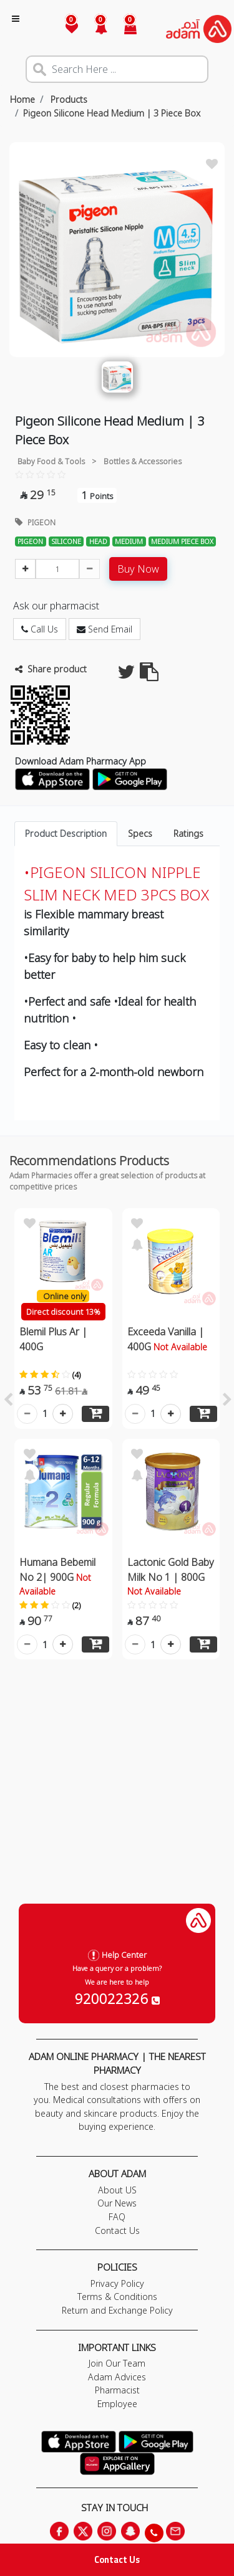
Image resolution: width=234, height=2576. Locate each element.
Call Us (39, 629)
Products (67, 99)
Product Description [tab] (66, 833)
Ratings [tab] (188, 833)
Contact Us (117, 2559)
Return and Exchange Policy (117, 2310)
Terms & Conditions (117, 2296)
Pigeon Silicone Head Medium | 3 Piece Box (111, 113)
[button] (93, 29)
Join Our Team (117, 2363)
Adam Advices (117, 2377)
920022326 (117, 1998)
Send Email (104, 629)
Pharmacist (117, 2390)
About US (117, 2190)
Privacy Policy (117, 2283)
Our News (117, 2203)
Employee (117, 2404)
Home (22, 99)
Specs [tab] (140, 833)
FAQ (117, 2217)
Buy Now (138, 569)
